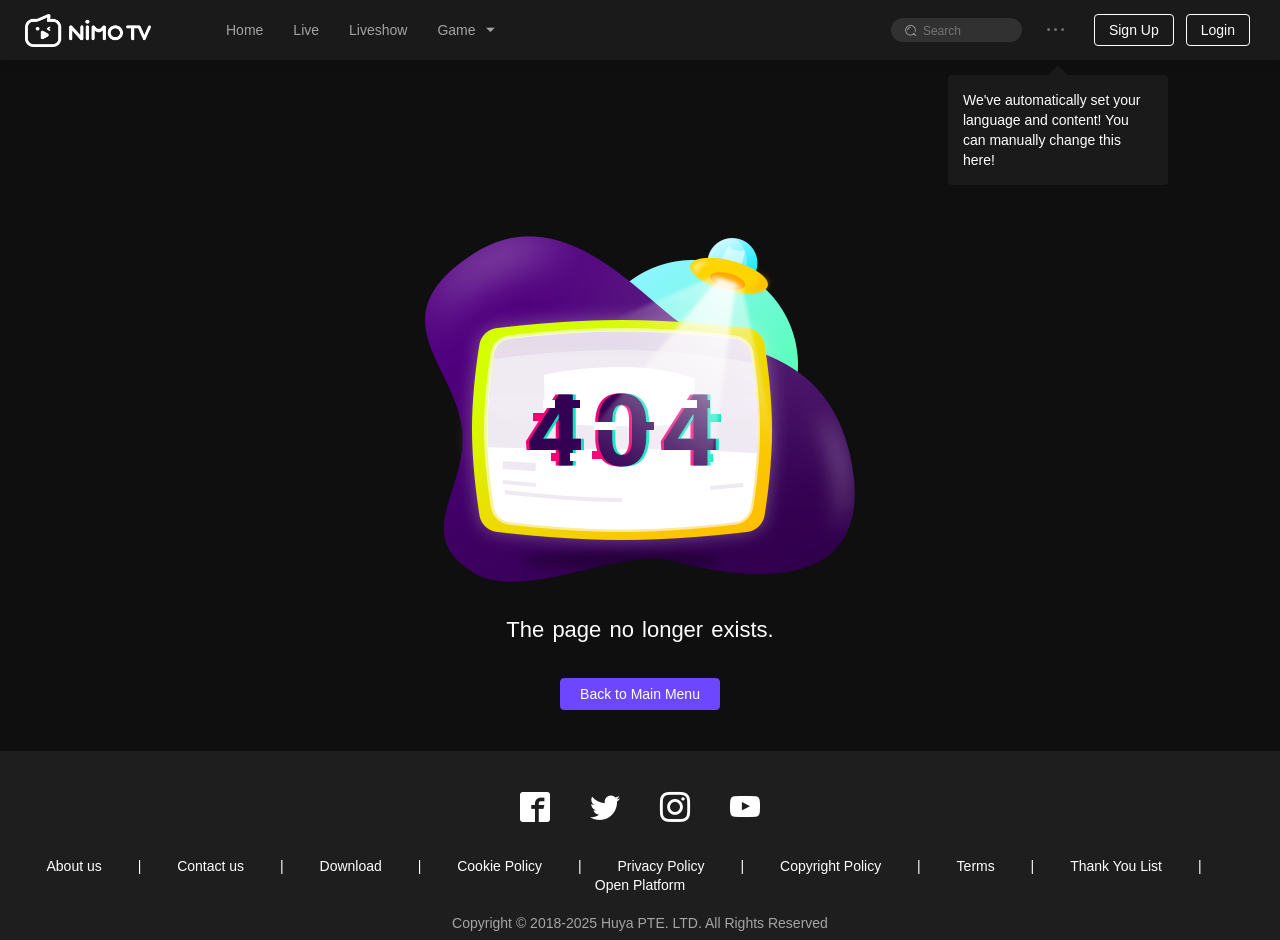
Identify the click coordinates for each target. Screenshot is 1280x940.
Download (351, 866)
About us (73, 866)
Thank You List (1116, 866)
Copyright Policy (830, 866)
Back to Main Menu (640, 694)
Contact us (210, 866)
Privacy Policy (660, 866)
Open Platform (640, 885)
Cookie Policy (499, 866)
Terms (976, 866)
